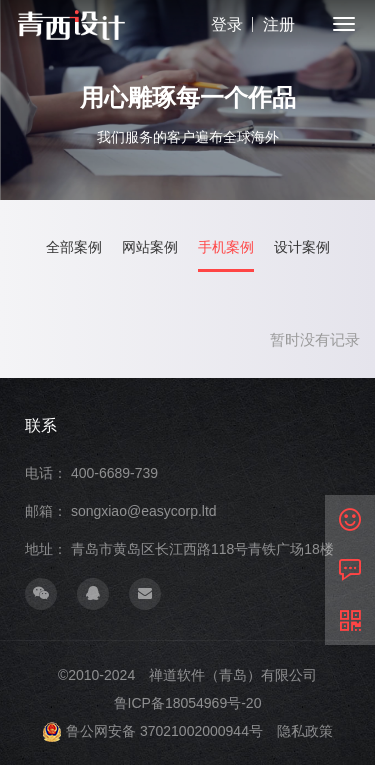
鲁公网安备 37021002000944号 (164, 731)
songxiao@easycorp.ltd (144, 511)
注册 (279, 24)
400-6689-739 (114, 473)
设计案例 (302, 247)
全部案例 (74, 247)
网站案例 (150, 247)
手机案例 (226, 247)
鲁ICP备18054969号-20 (188, 703)
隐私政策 (305, 731)
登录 (227, 24)
